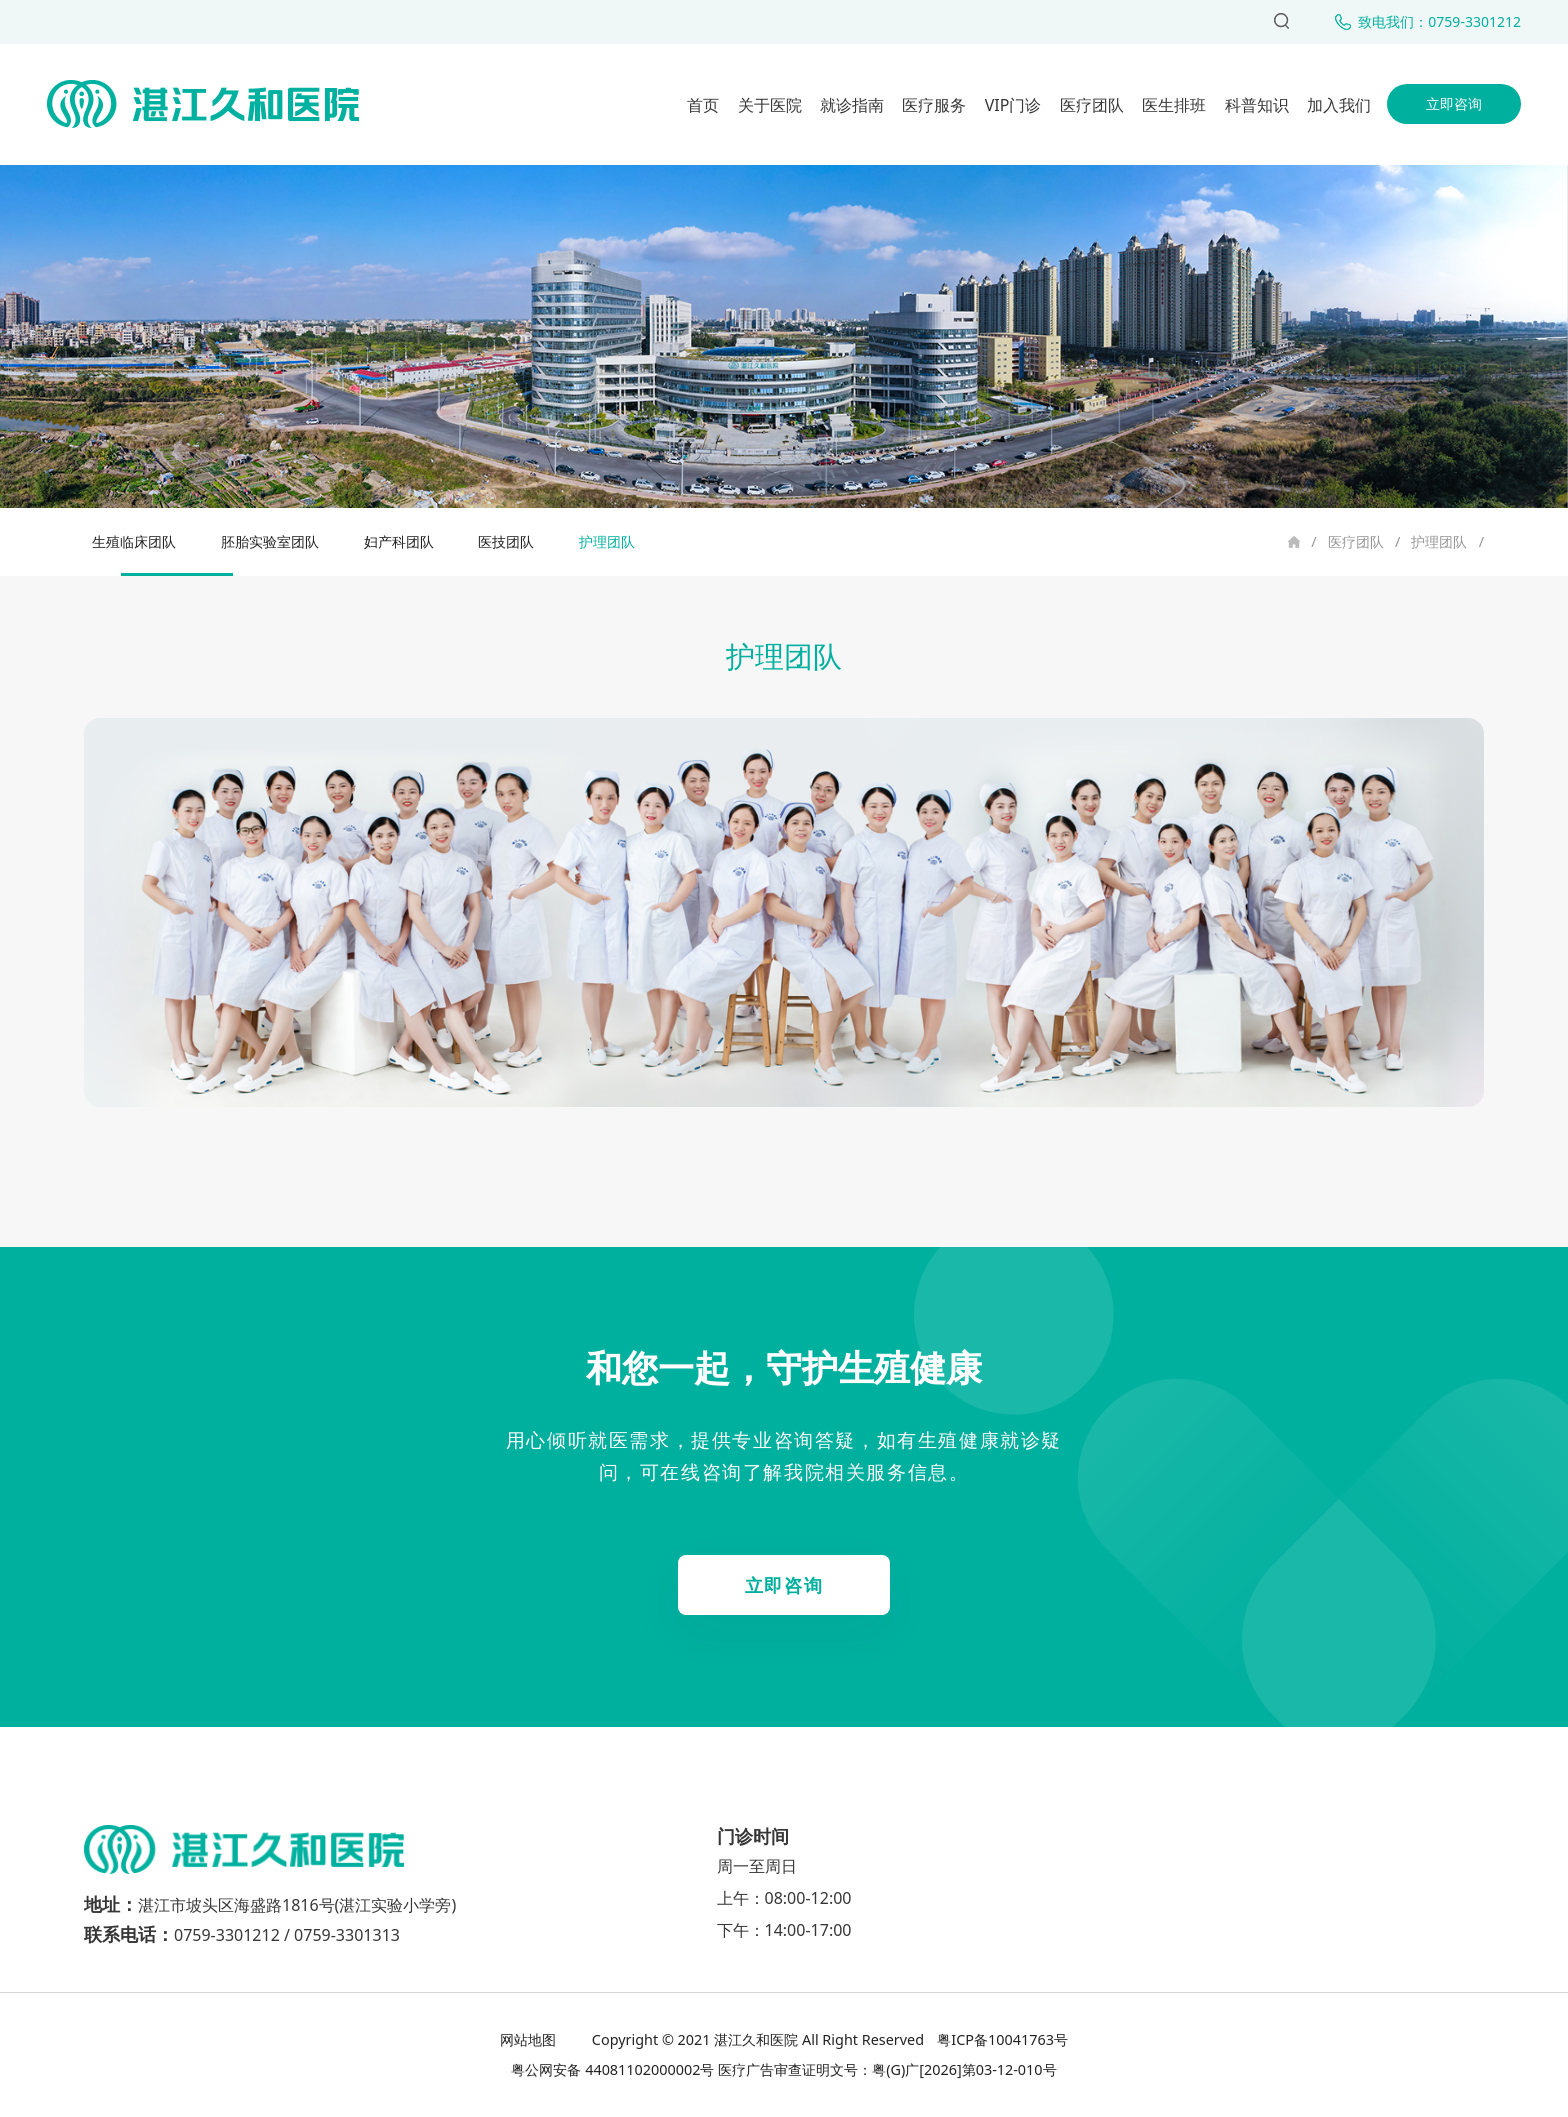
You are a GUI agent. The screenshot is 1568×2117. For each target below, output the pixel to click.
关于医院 (770, 105)
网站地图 (530, 2039)
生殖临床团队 (134, 541)
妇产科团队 (399, 541)
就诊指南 (852, 105)
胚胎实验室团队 (270, 541)
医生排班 (1174, 105)
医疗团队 (1092, 105)
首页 (703, 105)
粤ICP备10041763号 (1001, 2039)
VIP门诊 (1013, 105)
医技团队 (506, 541)
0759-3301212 (227, 1935)
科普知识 (1257, 105)
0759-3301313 (347, 1935)
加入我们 (1339, 105)
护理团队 (1439, 541)
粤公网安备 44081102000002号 (612, 2069)
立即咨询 (1454, 103)
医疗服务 (934, 105)
